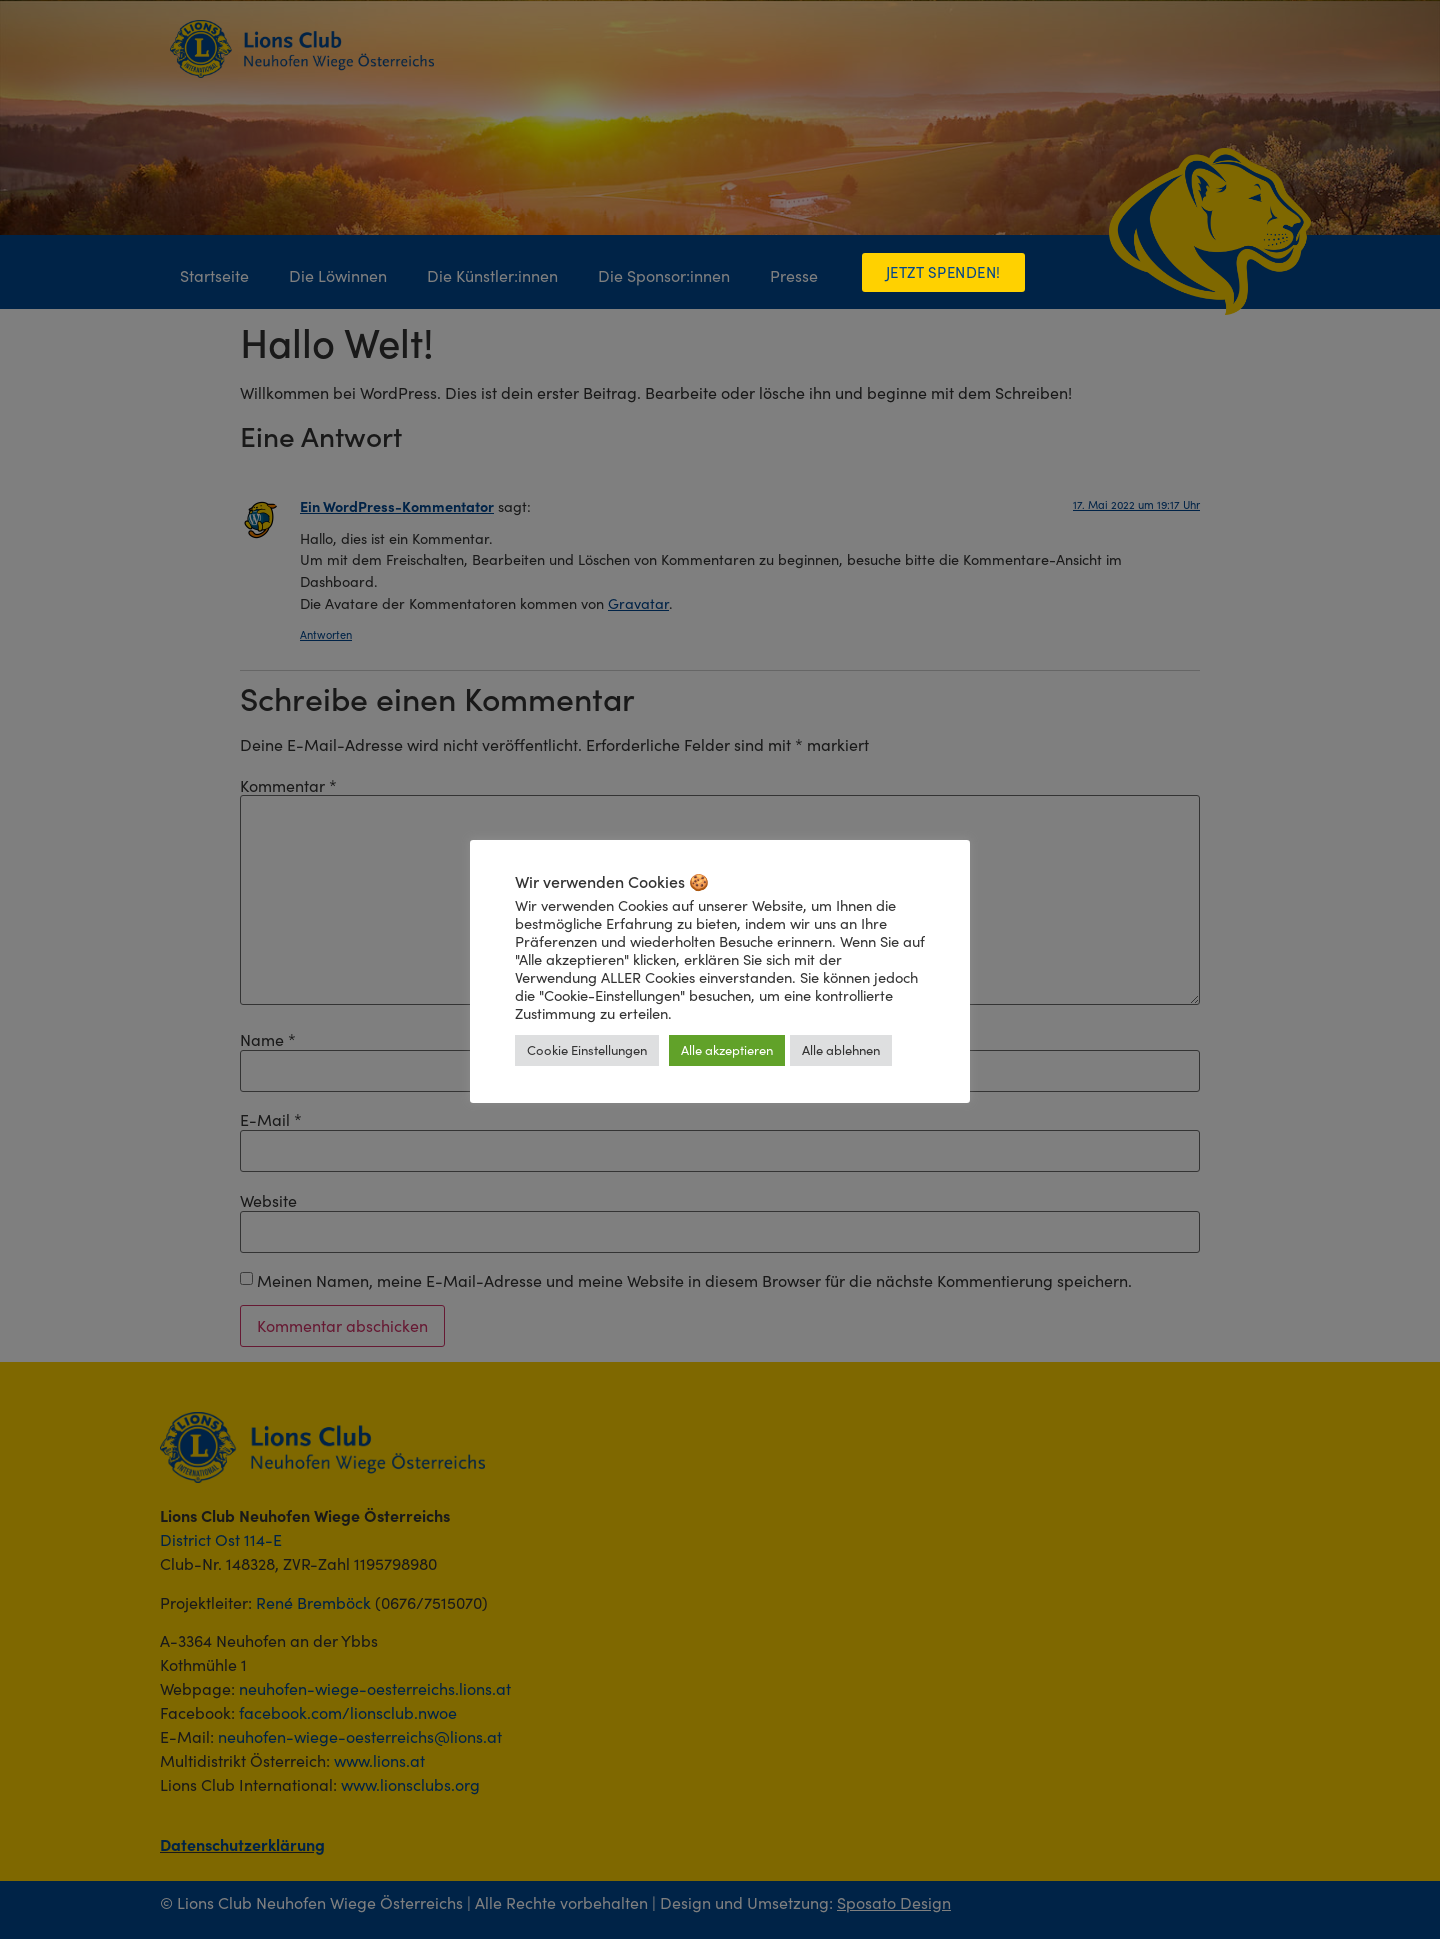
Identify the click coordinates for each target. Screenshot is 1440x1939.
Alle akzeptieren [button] (727, 1050)
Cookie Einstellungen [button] (587, 1050)
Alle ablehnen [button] (841, 1050)
